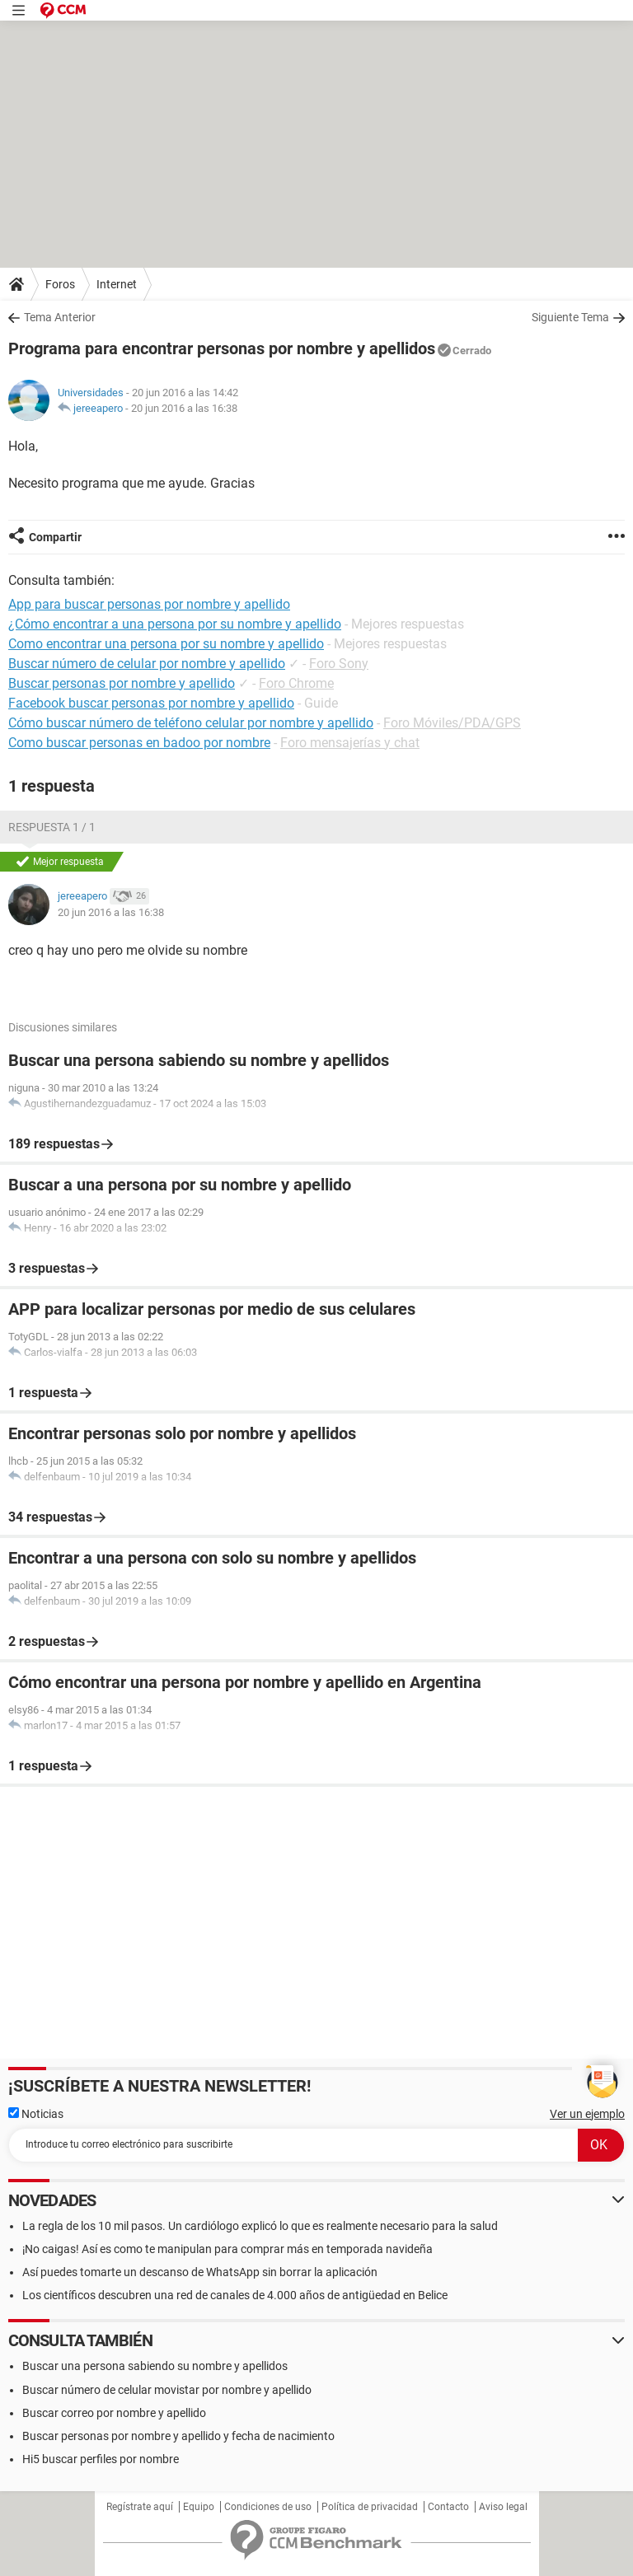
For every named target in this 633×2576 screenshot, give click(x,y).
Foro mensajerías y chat (350, 742)
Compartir (55, 537)
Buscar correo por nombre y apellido (114, 2412)
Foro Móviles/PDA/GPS (452, 723)
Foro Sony (338, 663)
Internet (116, 284)
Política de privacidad (369, 2507)
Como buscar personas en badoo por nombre (139, 742)
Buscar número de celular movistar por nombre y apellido (167, 2389)
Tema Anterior (60, 317)
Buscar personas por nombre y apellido (121, 683)
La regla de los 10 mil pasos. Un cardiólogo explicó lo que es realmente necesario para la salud (260, 2225)
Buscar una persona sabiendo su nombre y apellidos (155, 2366)
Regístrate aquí (139, 2507)
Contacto (448, 2507)
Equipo (198, 2507)
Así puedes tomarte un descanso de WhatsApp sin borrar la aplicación (199, 2272)
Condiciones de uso (268, 2507)
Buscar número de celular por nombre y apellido (146, 663)
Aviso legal (503, 2507)
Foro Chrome (296, 683)
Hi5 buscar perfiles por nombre (100, 2459)
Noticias (35, 2113)
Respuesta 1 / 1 (52, 827)
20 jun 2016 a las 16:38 (184, 408)
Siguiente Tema (570, 317)
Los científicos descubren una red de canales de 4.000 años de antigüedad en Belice (235, 2295)
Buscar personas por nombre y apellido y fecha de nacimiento (178, 2436)
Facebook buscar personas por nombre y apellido (151, 703)
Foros (60, 284)
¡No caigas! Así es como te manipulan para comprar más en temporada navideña (227, 2249)
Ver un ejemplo (587, 2113)
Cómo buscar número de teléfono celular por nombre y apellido (190, 723)
